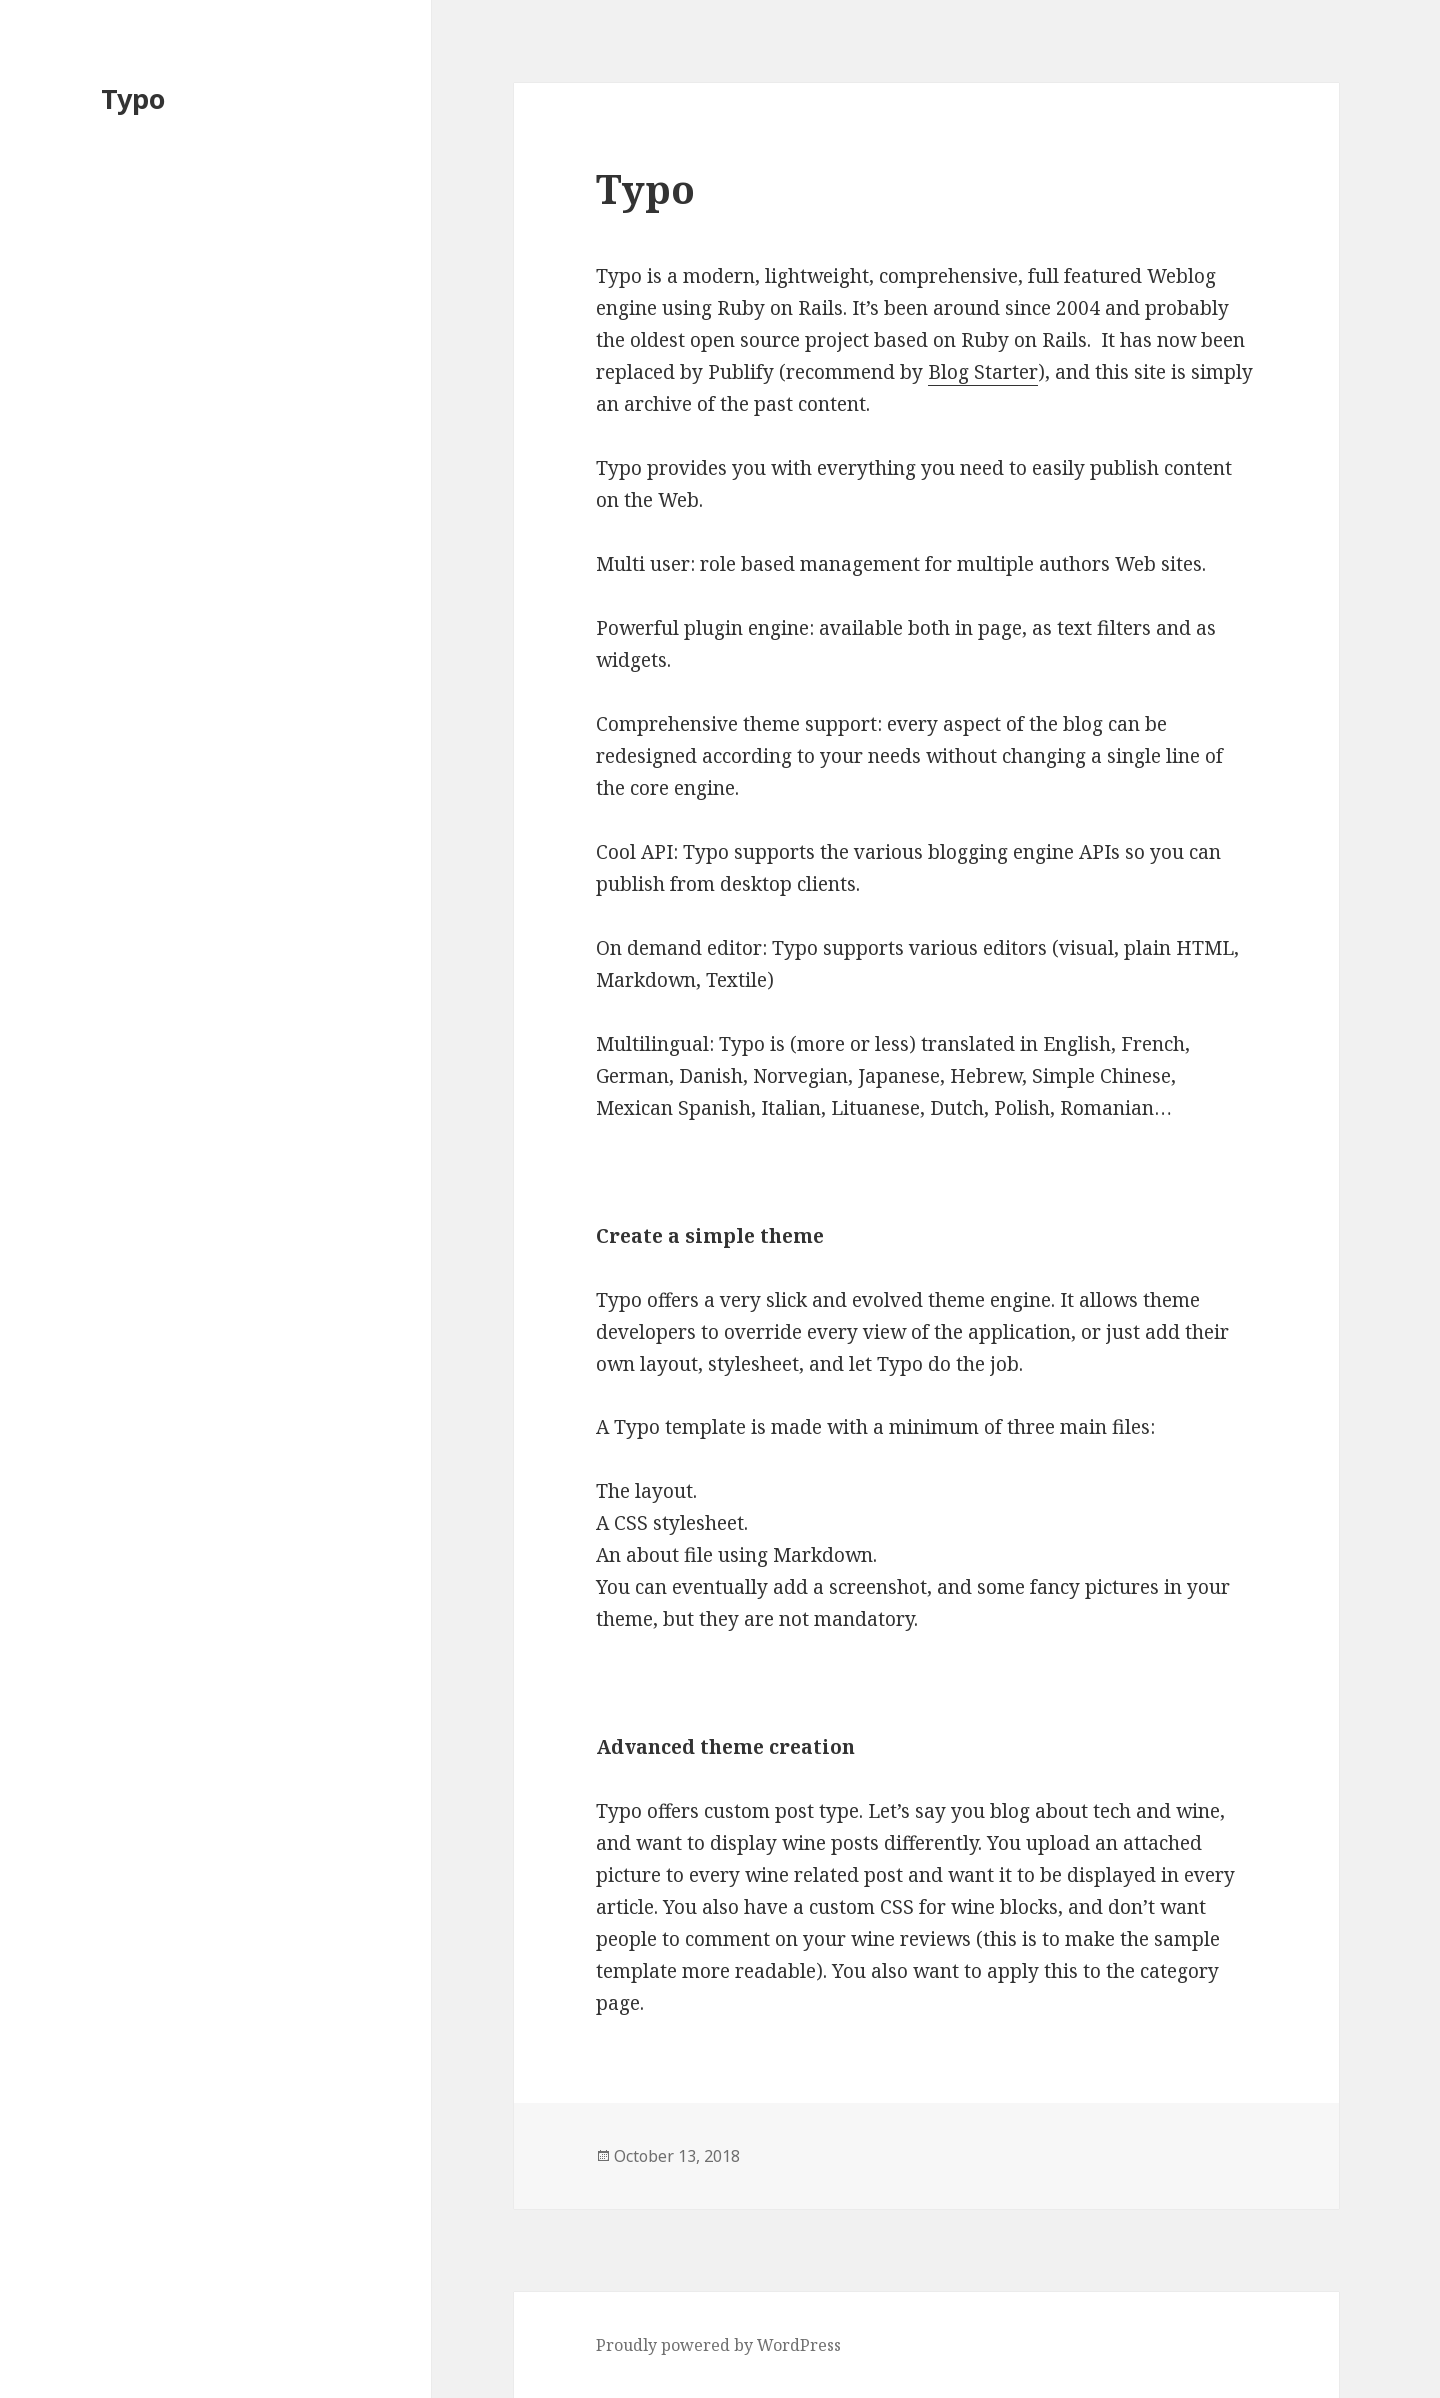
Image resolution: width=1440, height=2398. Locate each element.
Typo (133, 98)
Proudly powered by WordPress (718, 2345)
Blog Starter (983, 372)
